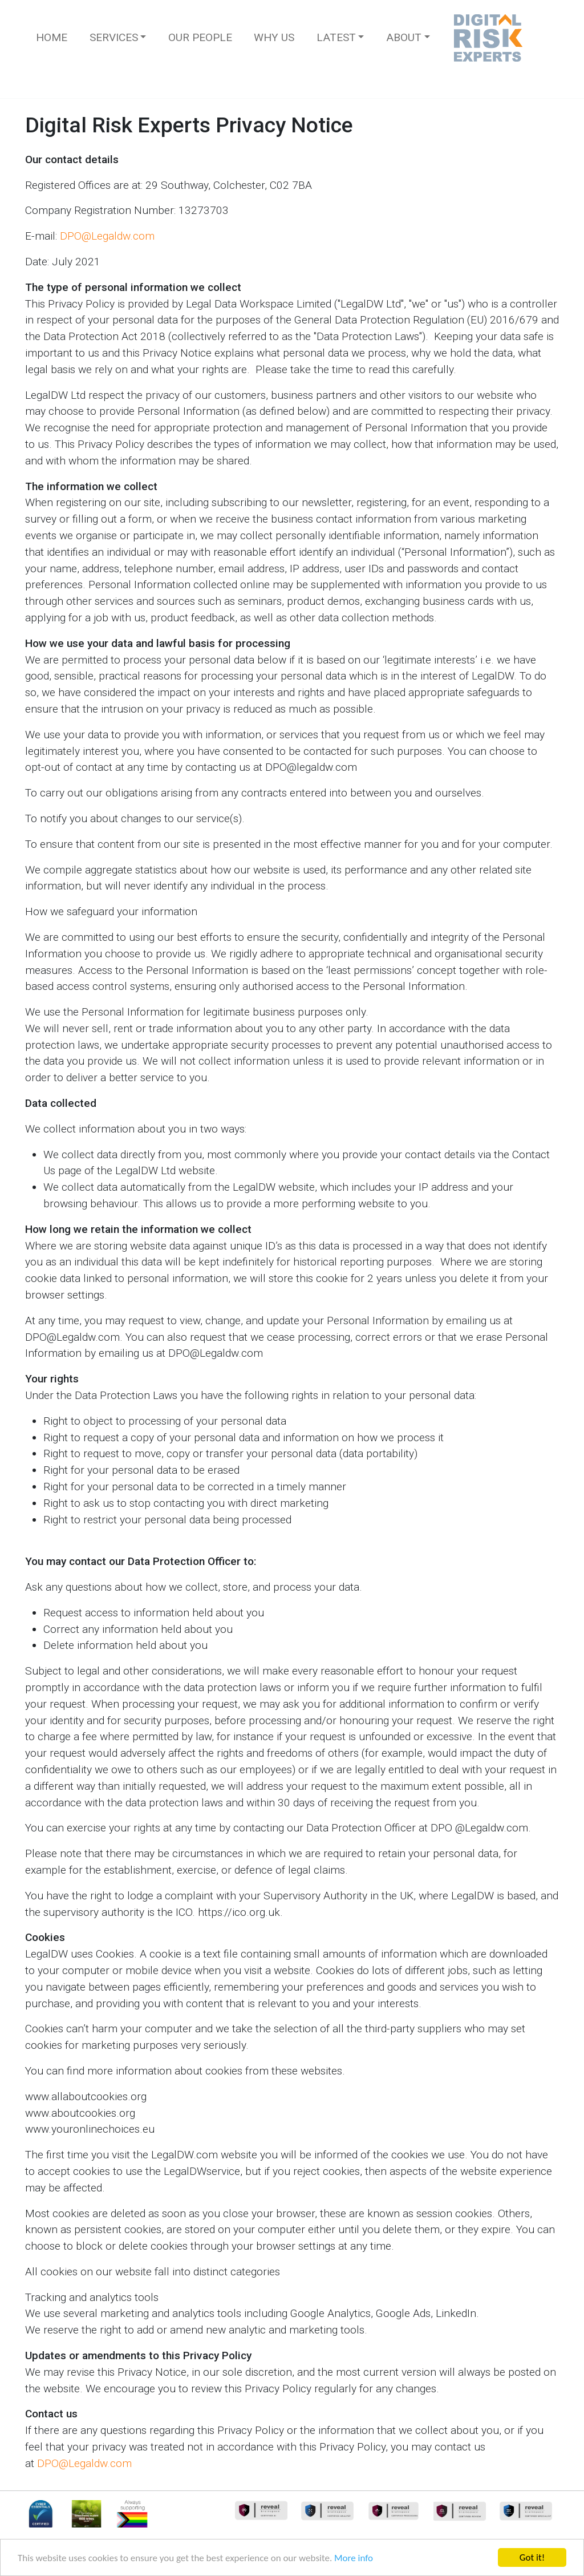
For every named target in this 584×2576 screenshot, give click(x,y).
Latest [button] (336, 37)
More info (353, 2558)
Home (51, 37)
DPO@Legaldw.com (107, 235)
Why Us (274, 37)
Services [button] (114, 37)
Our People (200, 37)
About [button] (403, 37)
